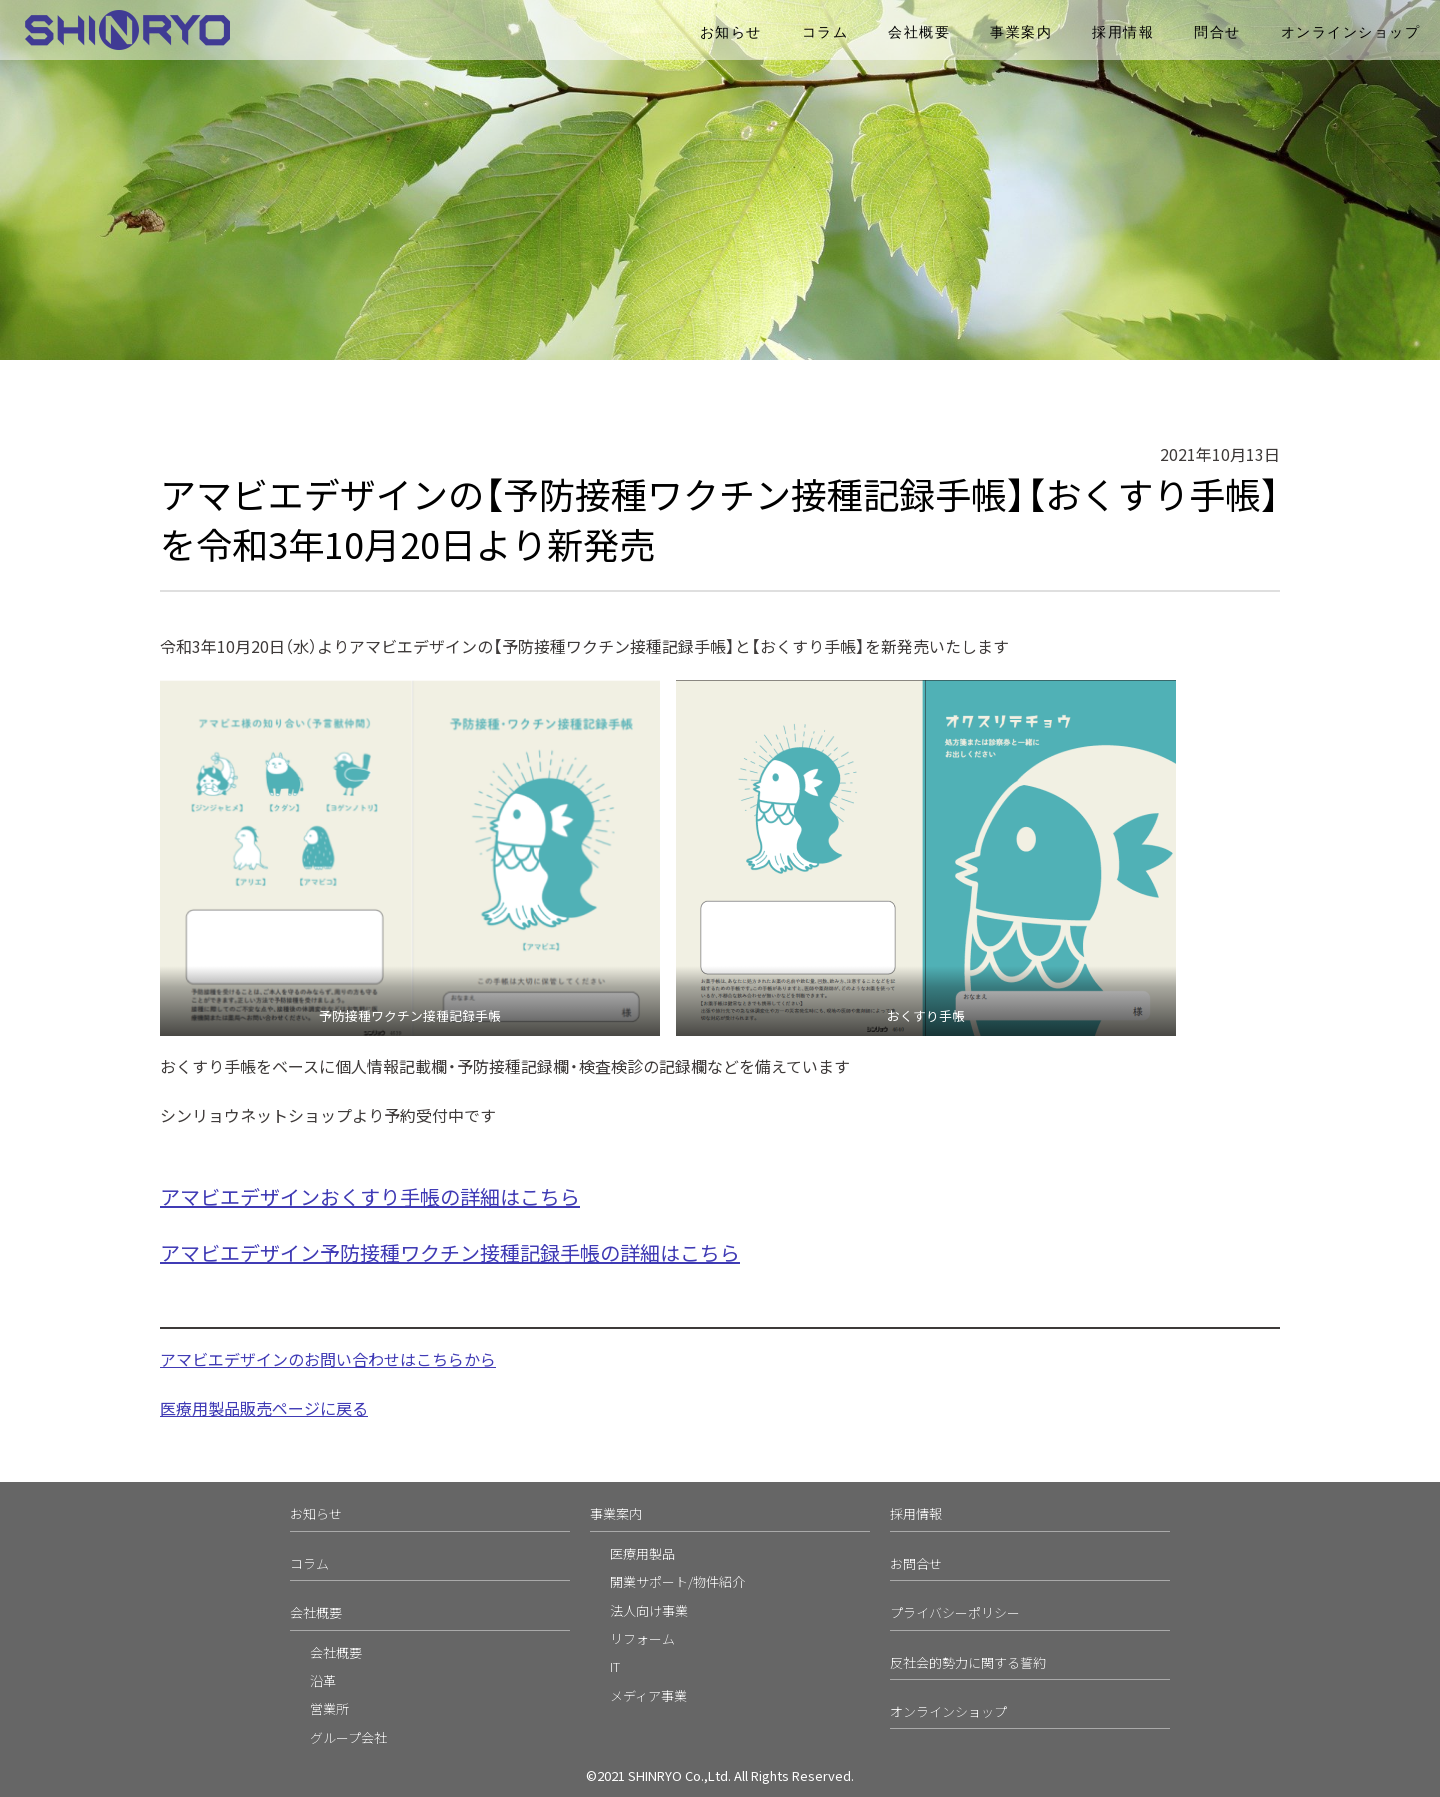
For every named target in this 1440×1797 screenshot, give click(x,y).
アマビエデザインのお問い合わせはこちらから (328, 1359)
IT (615, 1666)
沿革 (323, 1680)
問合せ (1217, 32)
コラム (825, 32)
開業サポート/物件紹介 (677, 1581)
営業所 (329, 1708)
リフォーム (642, 1638)
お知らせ (731, 32)
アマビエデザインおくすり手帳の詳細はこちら (370, 1196)
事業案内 (1021, 32)
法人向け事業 (649, 1610)
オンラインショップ (1351, 32)
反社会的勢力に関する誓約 (968, 1662)
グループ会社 (348, 1737)
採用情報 (1123, 32)
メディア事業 (648, 1695)
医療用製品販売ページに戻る (264, 1408)
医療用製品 (642, 1553)
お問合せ (916, 1563)
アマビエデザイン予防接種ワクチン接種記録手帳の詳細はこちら (450, 1252)
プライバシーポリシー (955, 1612)
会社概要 (919, 32)
